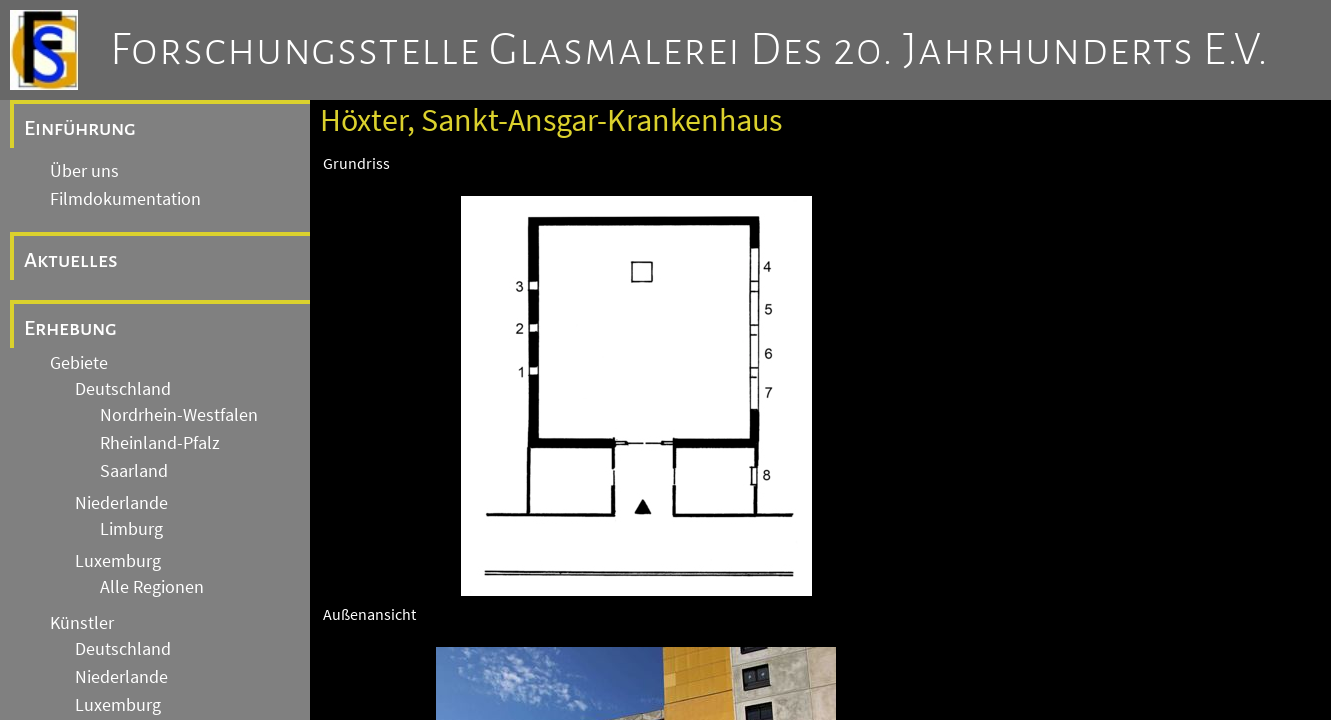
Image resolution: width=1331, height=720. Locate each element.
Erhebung (70, 328)
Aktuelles (71, 260)
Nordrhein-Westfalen (179, 415)
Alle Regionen (152, 587)
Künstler (82, 623)
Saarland (134, 471)
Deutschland (123, 389)
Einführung (80, 128)
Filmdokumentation (125, 199)
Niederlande (121, 503)
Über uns (84, 171)
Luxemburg (118, 561)
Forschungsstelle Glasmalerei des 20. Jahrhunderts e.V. (689, 50)
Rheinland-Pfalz (160, 443)
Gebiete (79, 363)
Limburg (131, 529)
